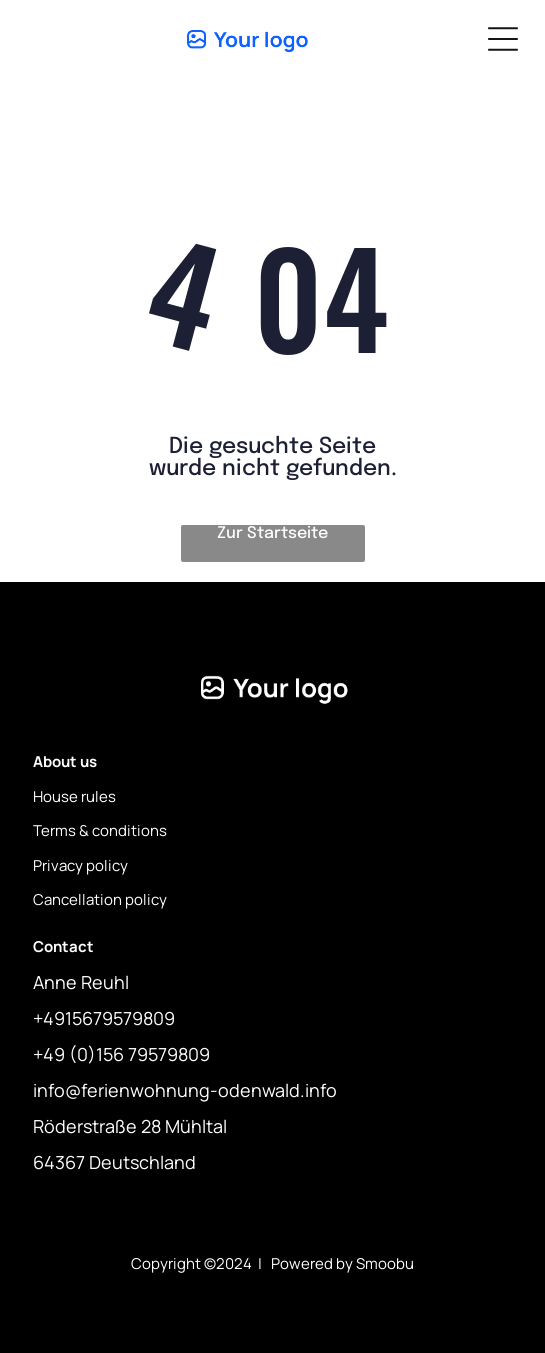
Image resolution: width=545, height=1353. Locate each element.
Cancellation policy (100, 899)
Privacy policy (80, 865)
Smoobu (385, 1263)
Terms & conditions (100, 830)
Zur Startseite (272, 533)
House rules (74, 796)
